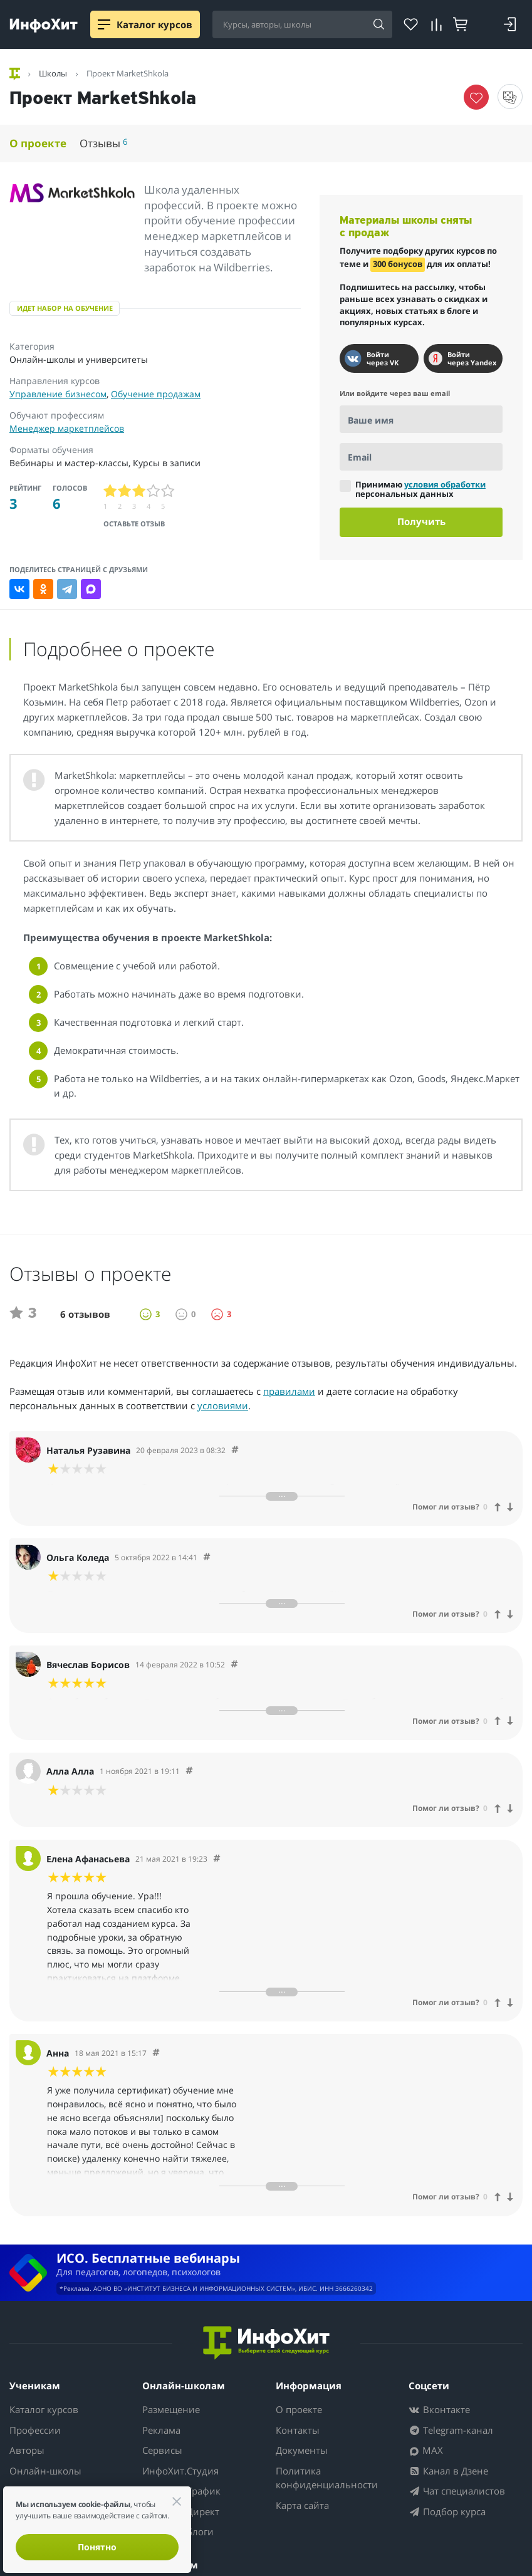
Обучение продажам (156, 394)
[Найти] (378, 25)
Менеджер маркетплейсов (66, 428)
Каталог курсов (43, 2409)
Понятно (97, 2547)
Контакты (298, 2430)
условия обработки (445, 484)
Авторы (26, 2450)
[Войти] (510, 24)
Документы (302, 2450)
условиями (222, 1405)
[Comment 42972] (189, 1771)
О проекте (37, 143)
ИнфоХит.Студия (180, 2470)
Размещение (171, 2409)
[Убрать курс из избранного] (476, 97)
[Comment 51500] (207, 1557)
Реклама (161, 2430)
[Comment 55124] (235, 1450)
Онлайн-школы (45, 2470)
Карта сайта (302, 2505)
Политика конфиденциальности (327, 2477)
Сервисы (162, 2450)
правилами (289, 1391)
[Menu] (104, 24)
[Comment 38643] (217, 1859)
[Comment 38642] (156, 2053)
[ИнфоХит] (43, 25)
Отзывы (103, 143)
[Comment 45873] (234, 1665)
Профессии (35, 2430)
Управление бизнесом (58, 394)
